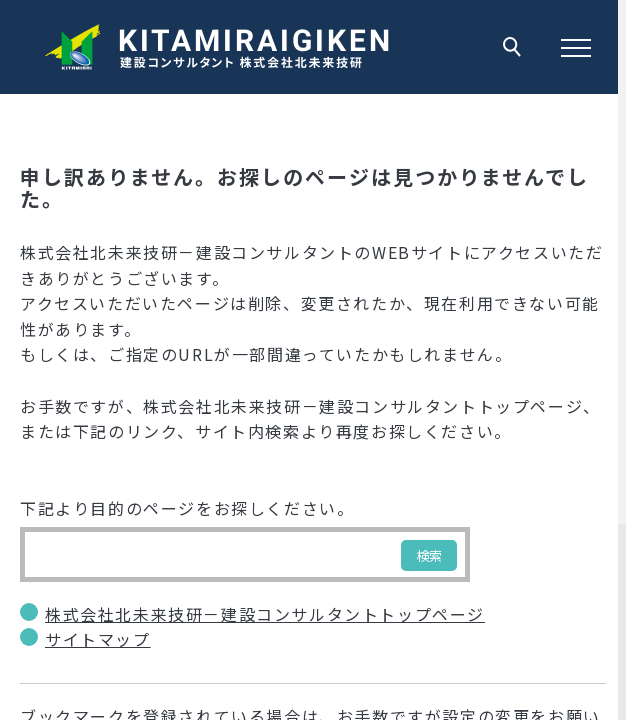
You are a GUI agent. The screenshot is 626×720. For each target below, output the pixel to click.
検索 (429, 555)
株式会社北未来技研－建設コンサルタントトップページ (265, 614)
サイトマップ (98, 639)
